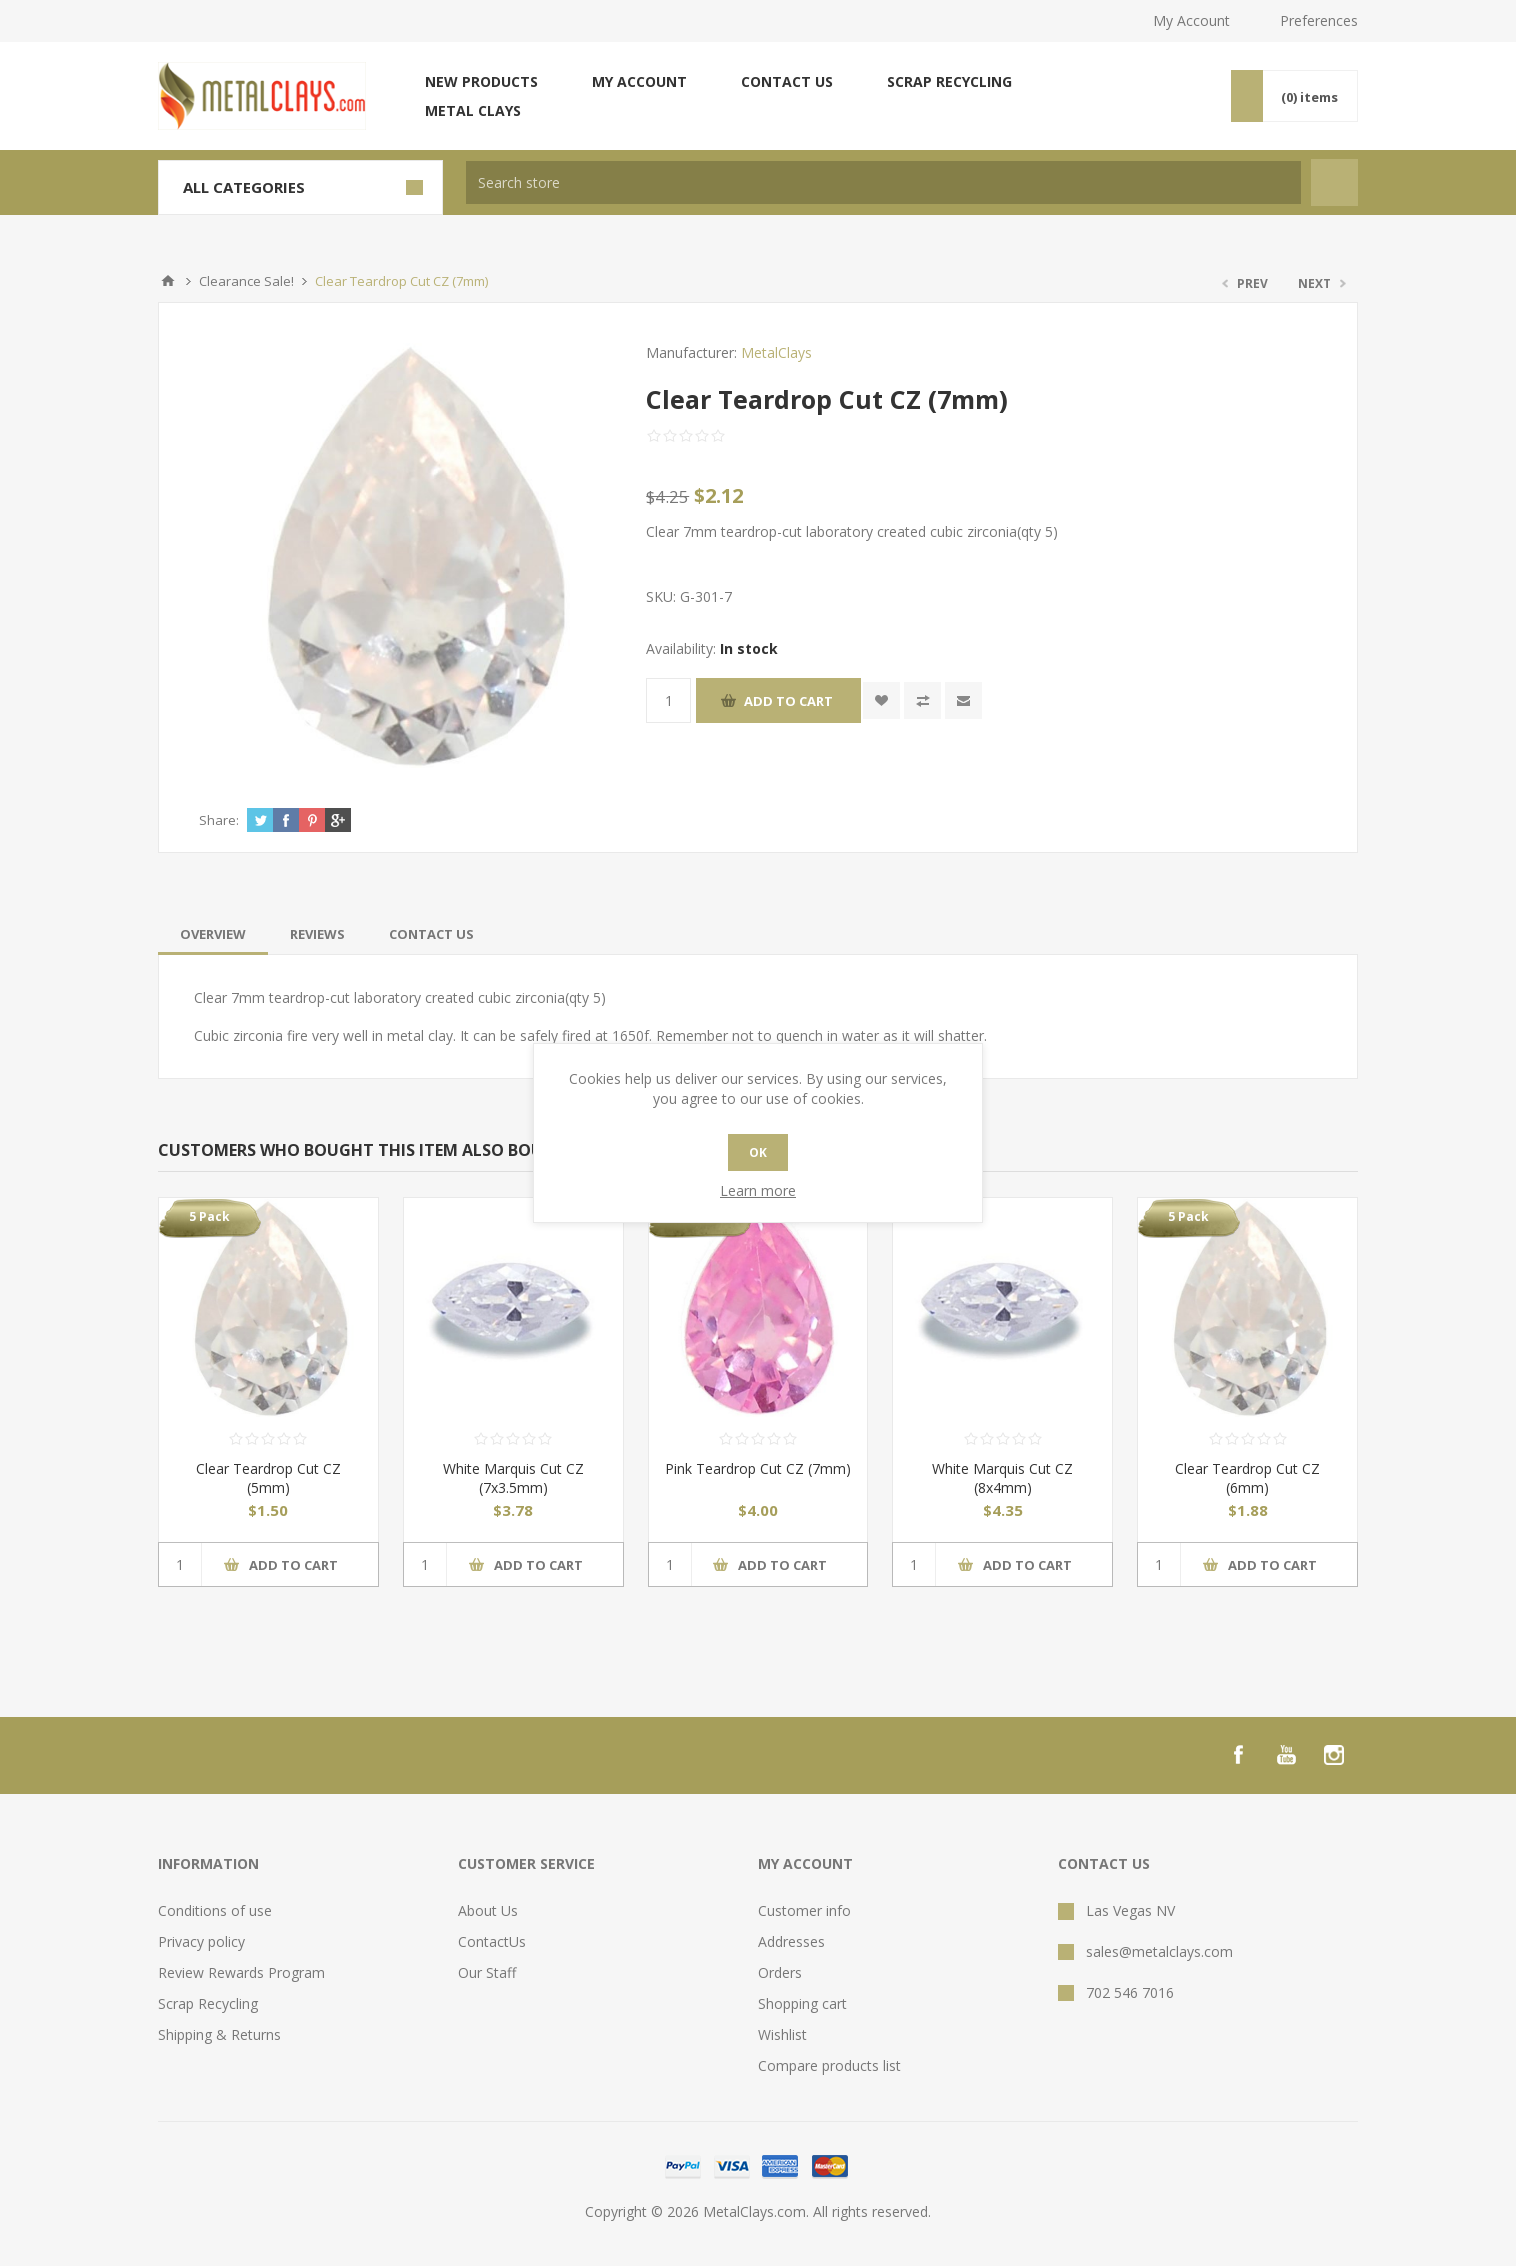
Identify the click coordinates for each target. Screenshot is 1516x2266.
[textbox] (883, 182)
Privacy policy (201, 1941)
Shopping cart (802, 2003)
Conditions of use (215, 1910)
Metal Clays (473, 110)
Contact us (787, 81)
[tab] (213, 934)
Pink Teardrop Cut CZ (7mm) (758, 1468)
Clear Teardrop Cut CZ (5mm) (268, 1478)
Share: (219, 820)
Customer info (804, 1910)
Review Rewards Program (241, 1972)
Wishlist (782, 2034)
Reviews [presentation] (317, 934)
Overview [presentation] (213, 934)
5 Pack (209, 1216)
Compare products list (829, 2065)
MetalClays (776, 352)
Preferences (1319, 20)
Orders (780, 1972)
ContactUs (492, 1941)
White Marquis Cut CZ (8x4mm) (1002, 1478)
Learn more (758, 1190)
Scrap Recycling (949, 81)
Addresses (791, 1941)
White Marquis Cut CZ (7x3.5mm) (513, 1478)
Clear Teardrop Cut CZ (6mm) (1247, 1478)
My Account (1191, 20)
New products (481, 81)
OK (758, 1152)
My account (639, 81)
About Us (488, 1910)
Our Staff (487, 1972)
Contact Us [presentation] (431, 934)
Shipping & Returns (219, 2034)
